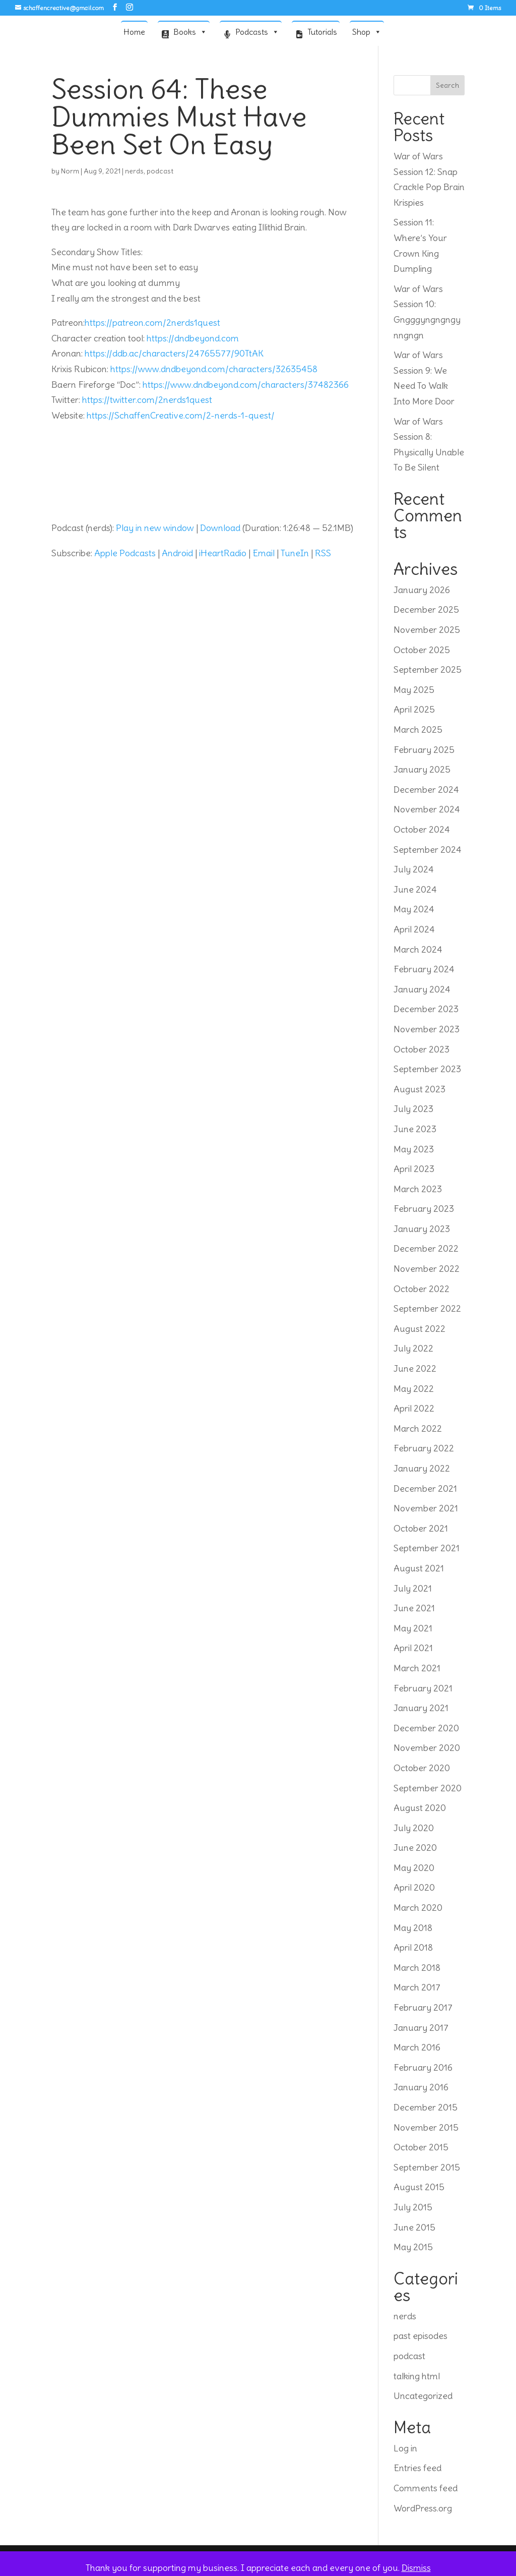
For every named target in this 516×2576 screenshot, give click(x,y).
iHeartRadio (222, 553)
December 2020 (426, 1728)
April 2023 (414, 1169)
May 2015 (413, 2247)
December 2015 (426, 2107)
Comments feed (426, 2488)
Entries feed (417, 2468)
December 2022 (426, 1248)
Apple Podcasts (125, 553)
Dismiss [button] (416, 2567)
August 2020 (420, 1807)
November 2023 (427, 1029)
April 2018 (413, 1947)
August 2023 (419, 1089)
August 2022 (419, 1328)
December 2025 (426, 609)
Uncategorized (423, 2396)
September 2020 (428, 1788)
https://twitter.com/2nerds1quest (147, 399)
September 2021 (427, 1548)
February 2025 (424, 749)
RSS (323, 553)
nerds (134, 170)
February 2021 (423, 1688)
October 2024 (422, 829)
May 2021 (413, 1628)
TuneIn (295, 553)
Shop (366, 31)
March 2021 (417, 1668)
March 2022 (418, 1428)
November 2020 (427, 1747)
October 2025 (422, 650)
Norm (70, 170)
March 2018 (417, 1967)
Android (177, 553)
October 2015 (421, 2147)
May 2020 (414, 1868)
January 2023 (422, 1229)
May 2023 (414, 1149)
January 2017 (421, 2027)
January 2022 (422, 1468)
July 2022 (413, 1348)
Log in (405, 2448)
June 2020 (415, 1847)
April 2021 (413, 1648)
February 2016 (423, 2067)
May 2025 (414, 689)
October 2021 (421, 1528)
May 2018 (413, 1928)
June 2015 (414, 2227)
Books (190, 31)
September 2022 (427, 1308)
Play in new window (155, 528)
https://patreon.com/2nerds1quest (152, 322)
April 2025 (414, 709)
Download (220, 528)
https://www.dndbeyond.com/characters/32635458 (213, 369)
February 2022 (424, 1448)
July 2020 (414, 1828)
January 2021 (421, 1708)
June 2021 (414, 1608)
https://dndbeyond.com (193, 338)
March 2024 (418, 949)
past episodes (420, 2335)
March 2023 (418, 1189)
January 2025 (422, 769)
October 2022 (421, 1289)
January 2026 (422, 590)
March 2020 (418, 1907)
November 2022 (427, 1268)
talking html (417, 2376)
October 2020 (422, 1768)
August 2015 (419, 2187)
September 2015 (427, 2167)
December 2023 (426, 1009)
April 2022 (414, 1408)
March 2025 (418, 729)
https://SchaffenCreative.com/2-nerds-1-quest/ (181, 415)
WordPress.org (423, 2508)
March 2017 (417, 1987)
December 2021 (425, 1488)
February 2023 (424, 1208)
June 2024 (415, 889)
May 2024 (414, 909)
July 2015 (413, 2207)
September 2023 (427, 1069)
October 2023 (421, 1049)
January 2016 (421, 2087)
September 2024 (428, 849)
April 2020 (414, 1887)
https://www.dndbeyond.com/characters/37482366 (246, 384)
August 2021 (419, 1568)
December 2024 (426, 789)
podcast (160, 170)
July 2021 (413, 1588)
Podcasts (257, 31)
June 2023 (415, 1129)
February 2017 (423, 2007)
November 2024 (427, 809)
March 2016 (417, 2047)
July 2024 (414, 869)
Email (263, 553)
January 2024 (422, 989)
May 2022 (414, 1388)
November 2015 (426, 2127)
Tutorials (322, 32)
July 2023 (413, 1109)
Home (134, 32)
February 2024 (424, 969)
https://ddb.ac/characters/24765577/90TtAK (174, 353)
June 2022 (415, 1368)
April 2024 (414, 929)
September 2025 (428, 669)
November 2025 (427, 629)
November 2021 (426, 1508)
